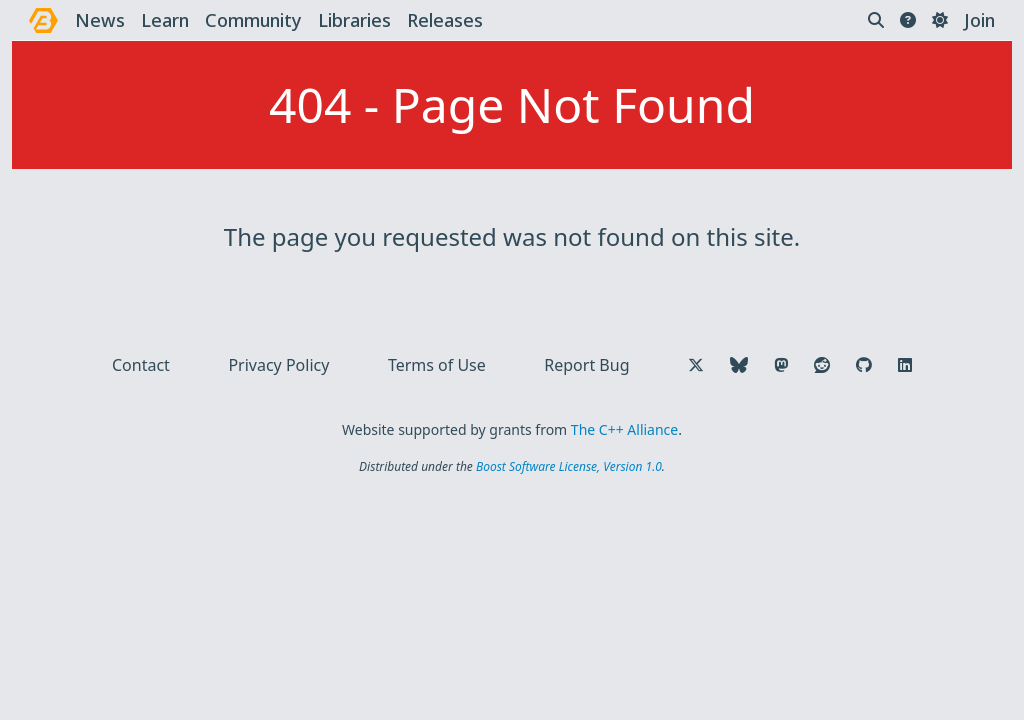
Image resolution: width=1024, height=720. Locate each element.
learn (165, 20)
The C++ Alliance (624, 429)
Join (979, 20)
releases (445, 20)
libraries (354, 20)
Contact (141, 365)
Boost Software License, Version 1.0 (569, 466)
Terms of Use (437, 365)
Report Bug (586, 365)
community (253, 20)
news (100, 20)
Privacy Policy (278, 365)
